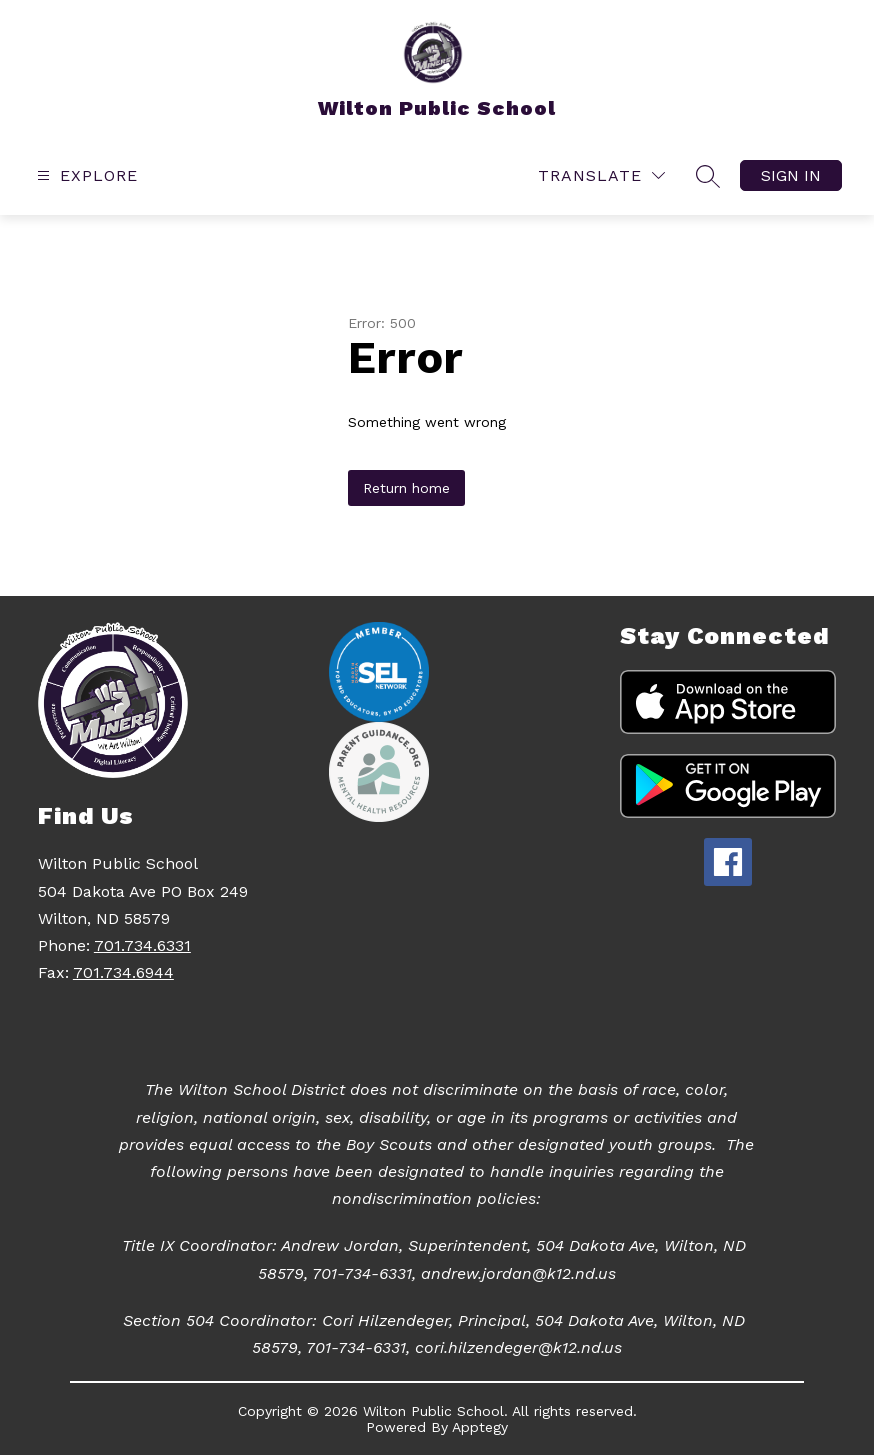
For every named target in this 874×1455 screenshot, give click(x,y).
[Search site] (708, 176)
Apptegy (480, 1427)
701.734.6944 (123, 972)
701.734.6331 (142, 945)
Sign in (791, 175)
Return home (406, 488)
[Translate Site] (601, 175)
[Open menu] (85, 175)
